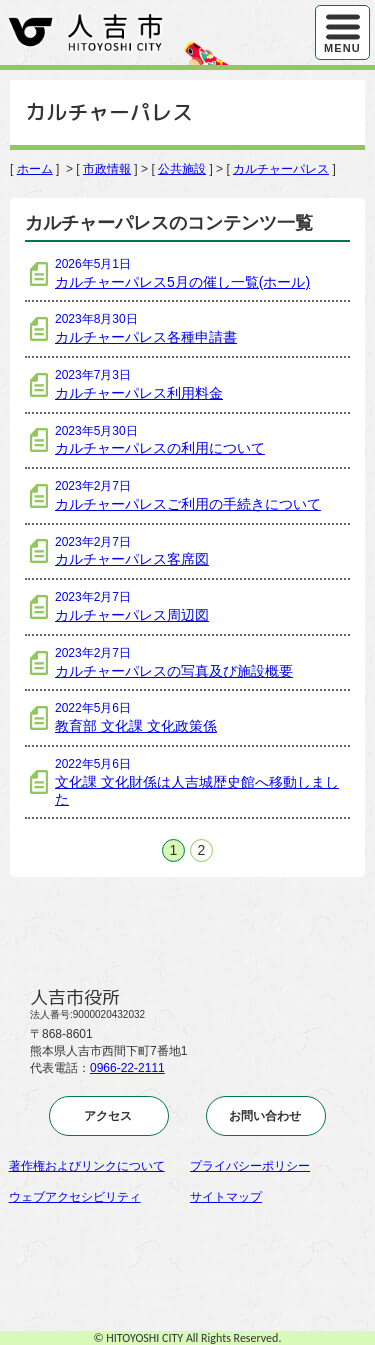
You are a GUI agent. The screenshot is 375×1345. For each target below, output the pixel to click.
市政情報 (107, 169)
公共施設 (182, 169)
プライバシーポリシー (250, 1166)
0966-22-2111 (127, 1068)
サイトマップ (226, 1197)
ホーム (35, 169)
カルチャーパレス (281, 169)
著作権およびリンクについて (87, 1166)
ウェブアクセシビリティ (75, 1197)
